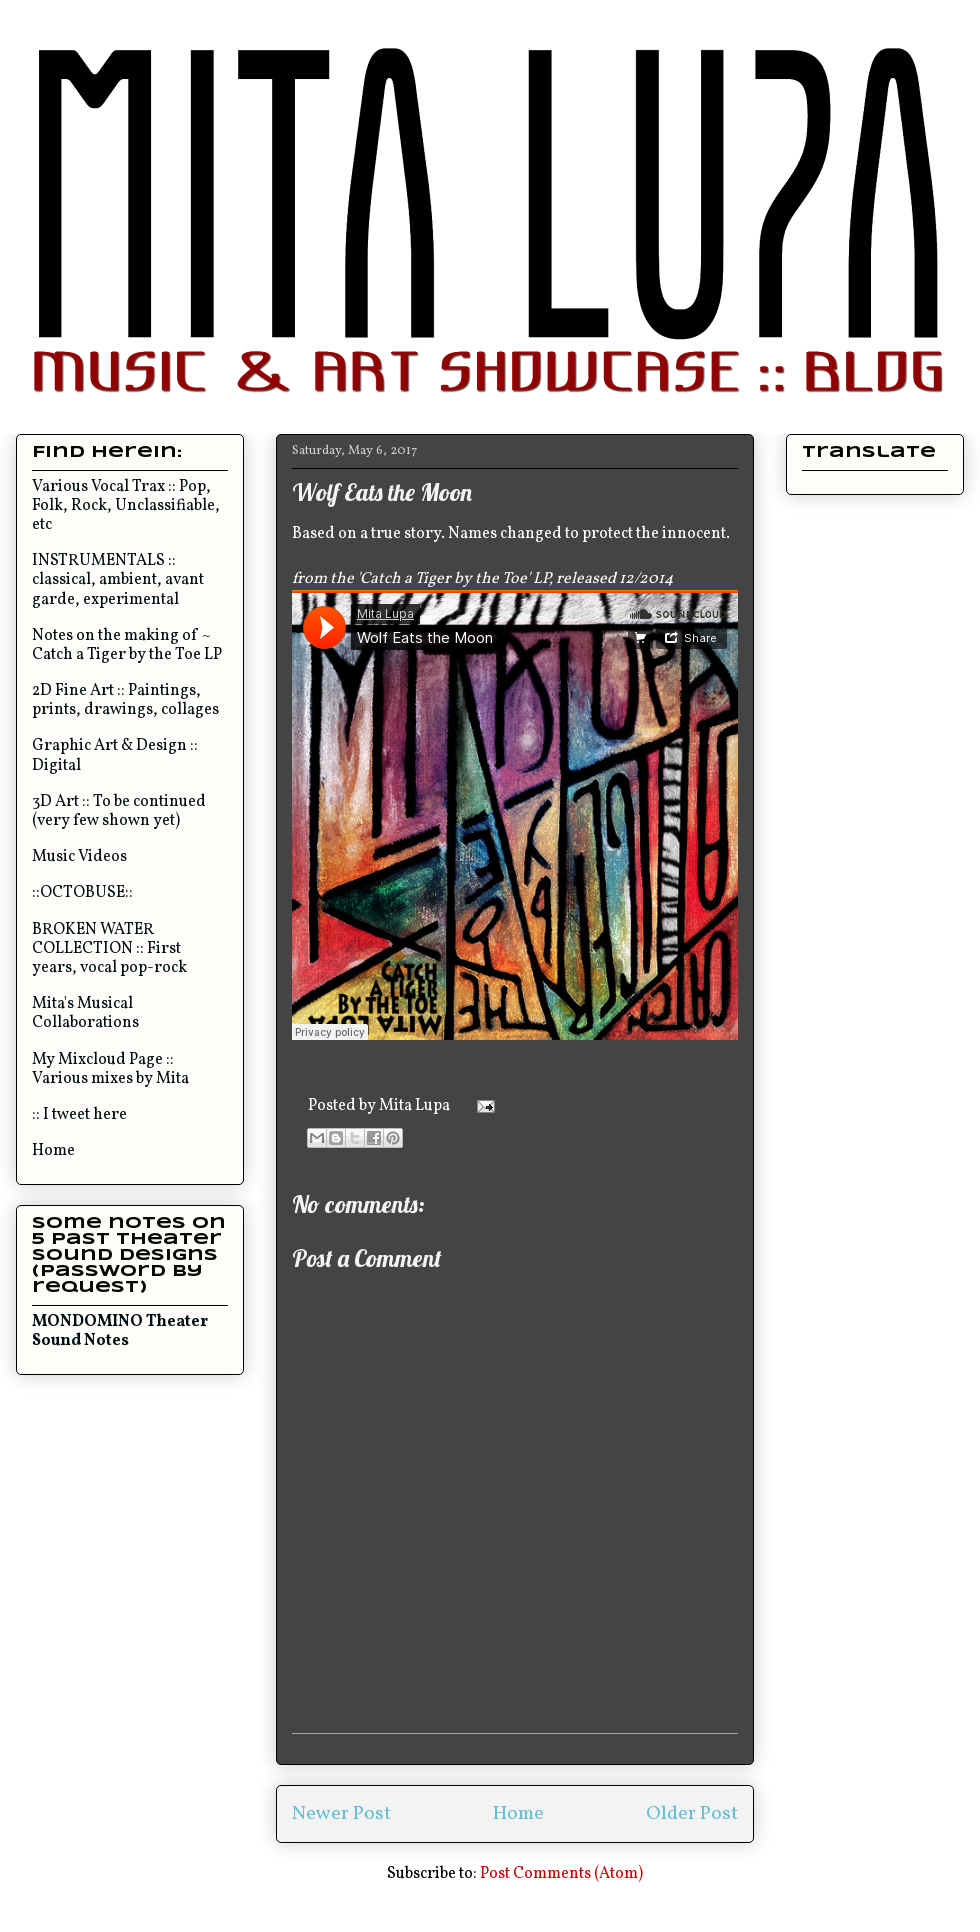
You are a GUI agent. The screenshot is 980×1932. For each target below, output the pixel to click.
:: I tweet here (79, 1115)
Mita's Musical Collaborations (85, 1013)
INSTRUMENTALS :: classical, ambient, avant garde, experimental (118, 580)
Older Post (692, 1814)
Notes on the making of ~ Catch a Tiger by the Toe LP (127, 645)
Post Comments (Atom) (561, 1874)
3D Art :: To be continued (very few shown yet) (119, 811)
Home (518, 1814)
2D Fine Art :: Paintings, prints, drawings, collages (125, 700)
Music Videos (79, 857)
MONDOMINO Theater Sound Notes (120, 1331)
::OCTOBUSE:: (82, 893)
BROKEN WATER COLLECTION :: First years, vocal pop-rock (109, 949)
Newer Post (341, 1814)
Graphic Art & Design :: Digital (115, 755)
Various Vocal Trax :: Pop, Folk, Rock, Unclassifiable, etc (126, 506)
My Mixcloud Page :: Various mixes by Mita (110, 1069)
